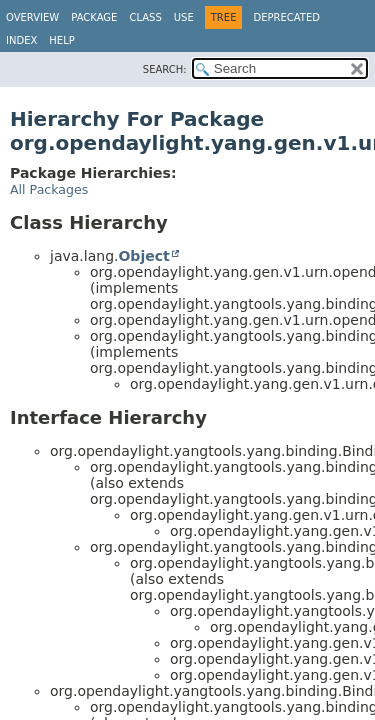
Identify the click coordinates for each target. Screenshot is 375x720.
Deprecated (286, 17)
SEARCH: (165, 69)
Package (94, 17)
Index (21, 40)
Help (61, 40)
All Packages (49, 189)
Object (143, 256)
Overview (32, 17)
